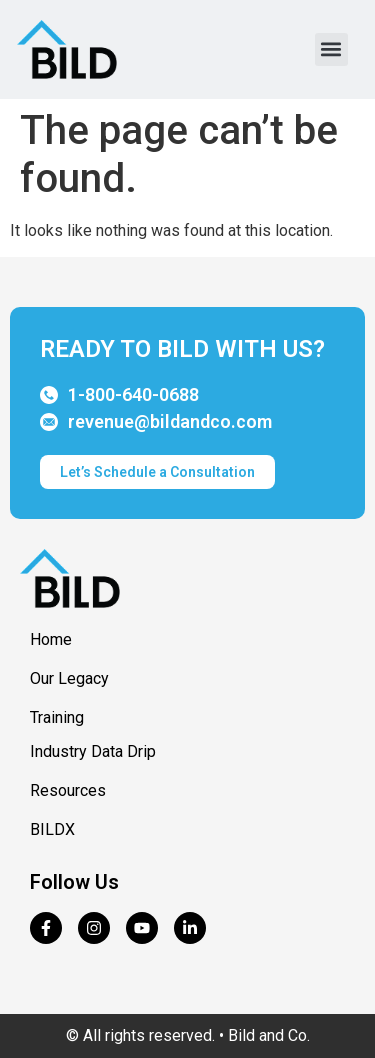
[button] (331, 49)
